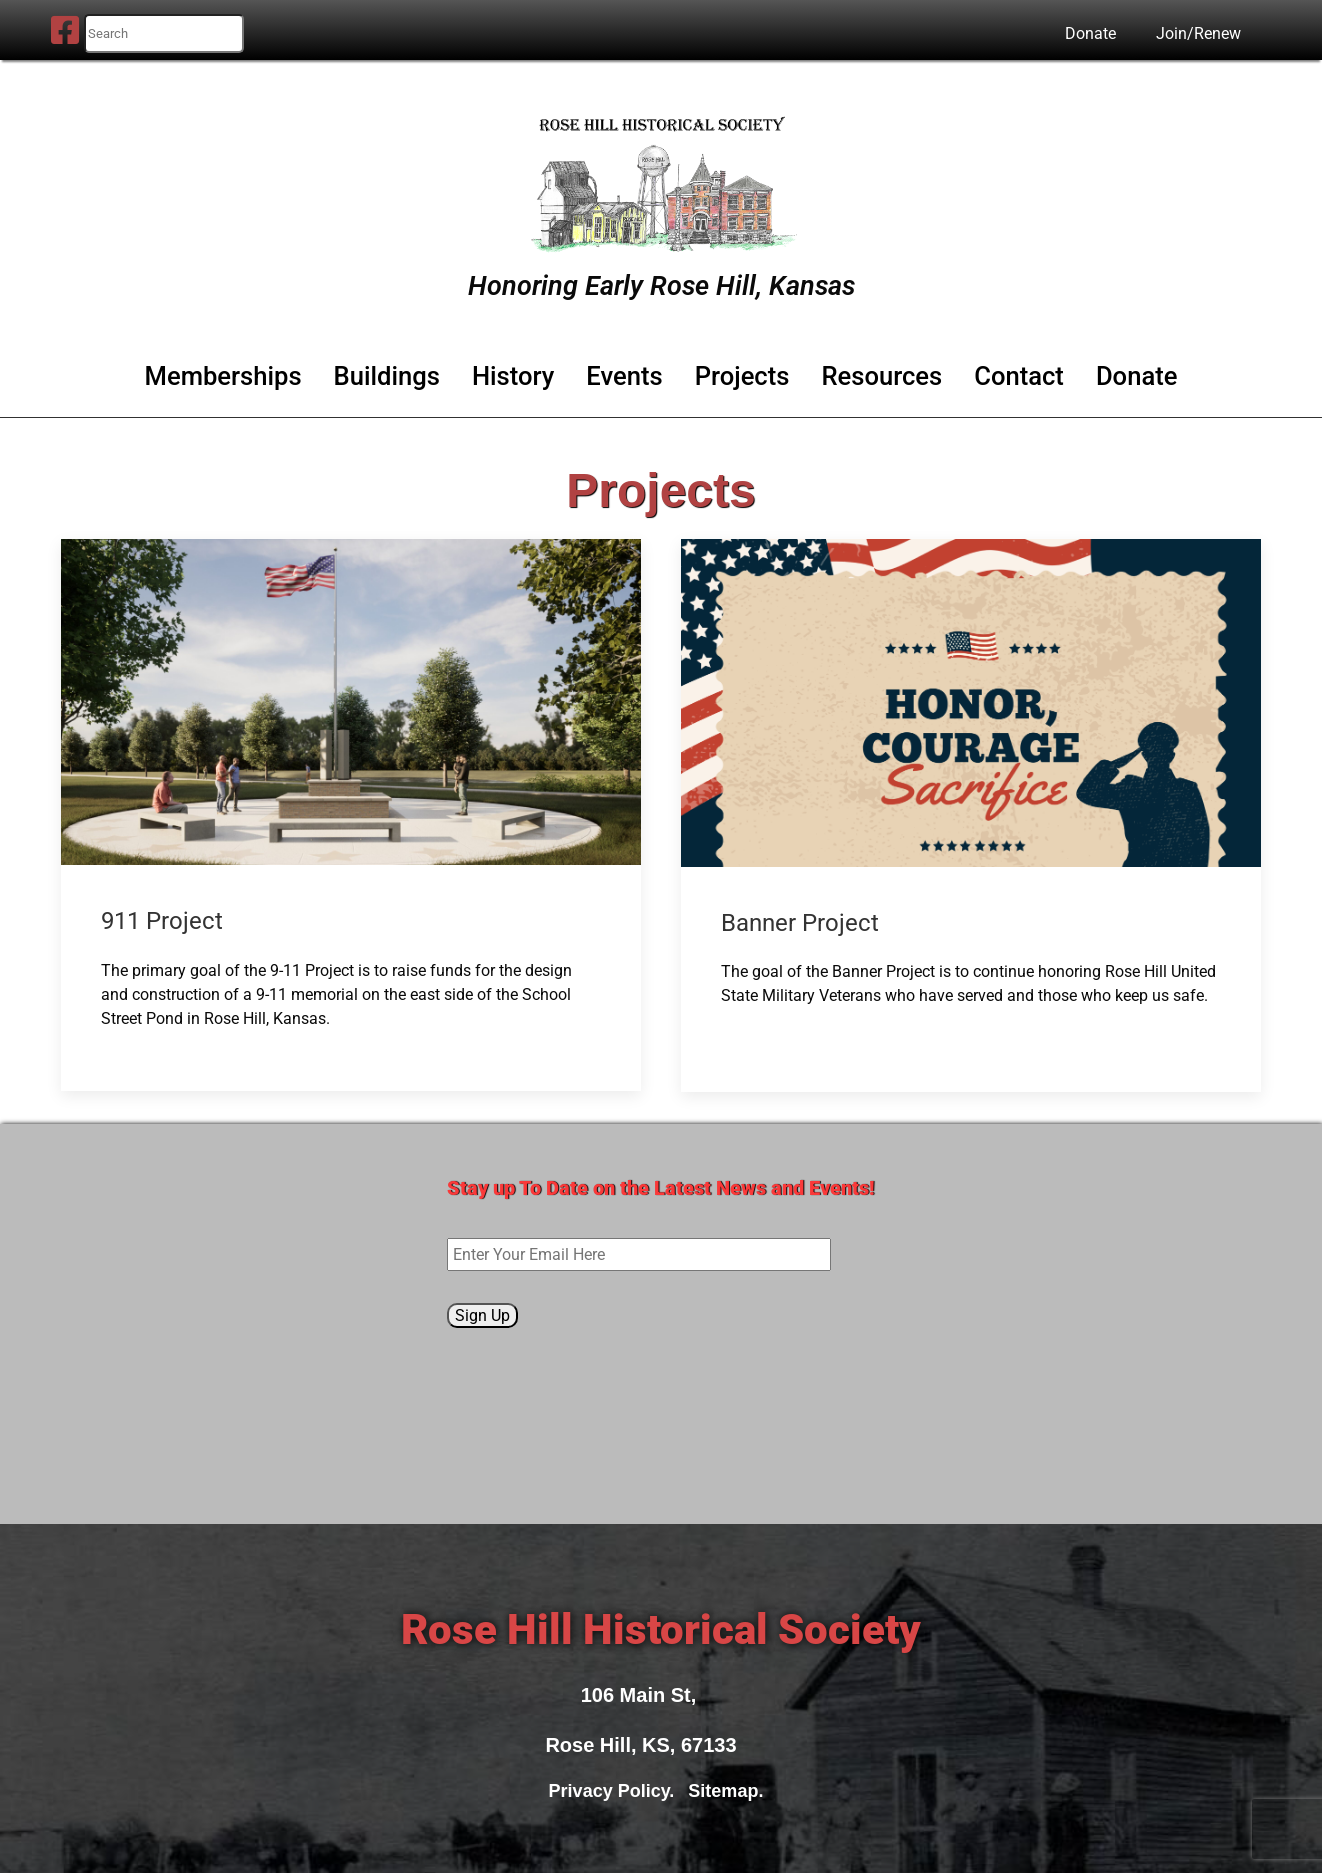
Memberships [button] (223, 376)
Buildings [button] (387, 376)
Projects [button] (742, 376)
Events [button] (624, 376)
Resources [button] (881, 376)
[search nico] (164, 33)
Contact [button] (1019, 376)
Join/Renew (1198, 33)
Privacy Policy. (617, 1791)
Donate (1090, 33)
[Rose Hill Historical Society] (661, 180)
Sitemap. (730, 1791)
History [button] (513, 376)
